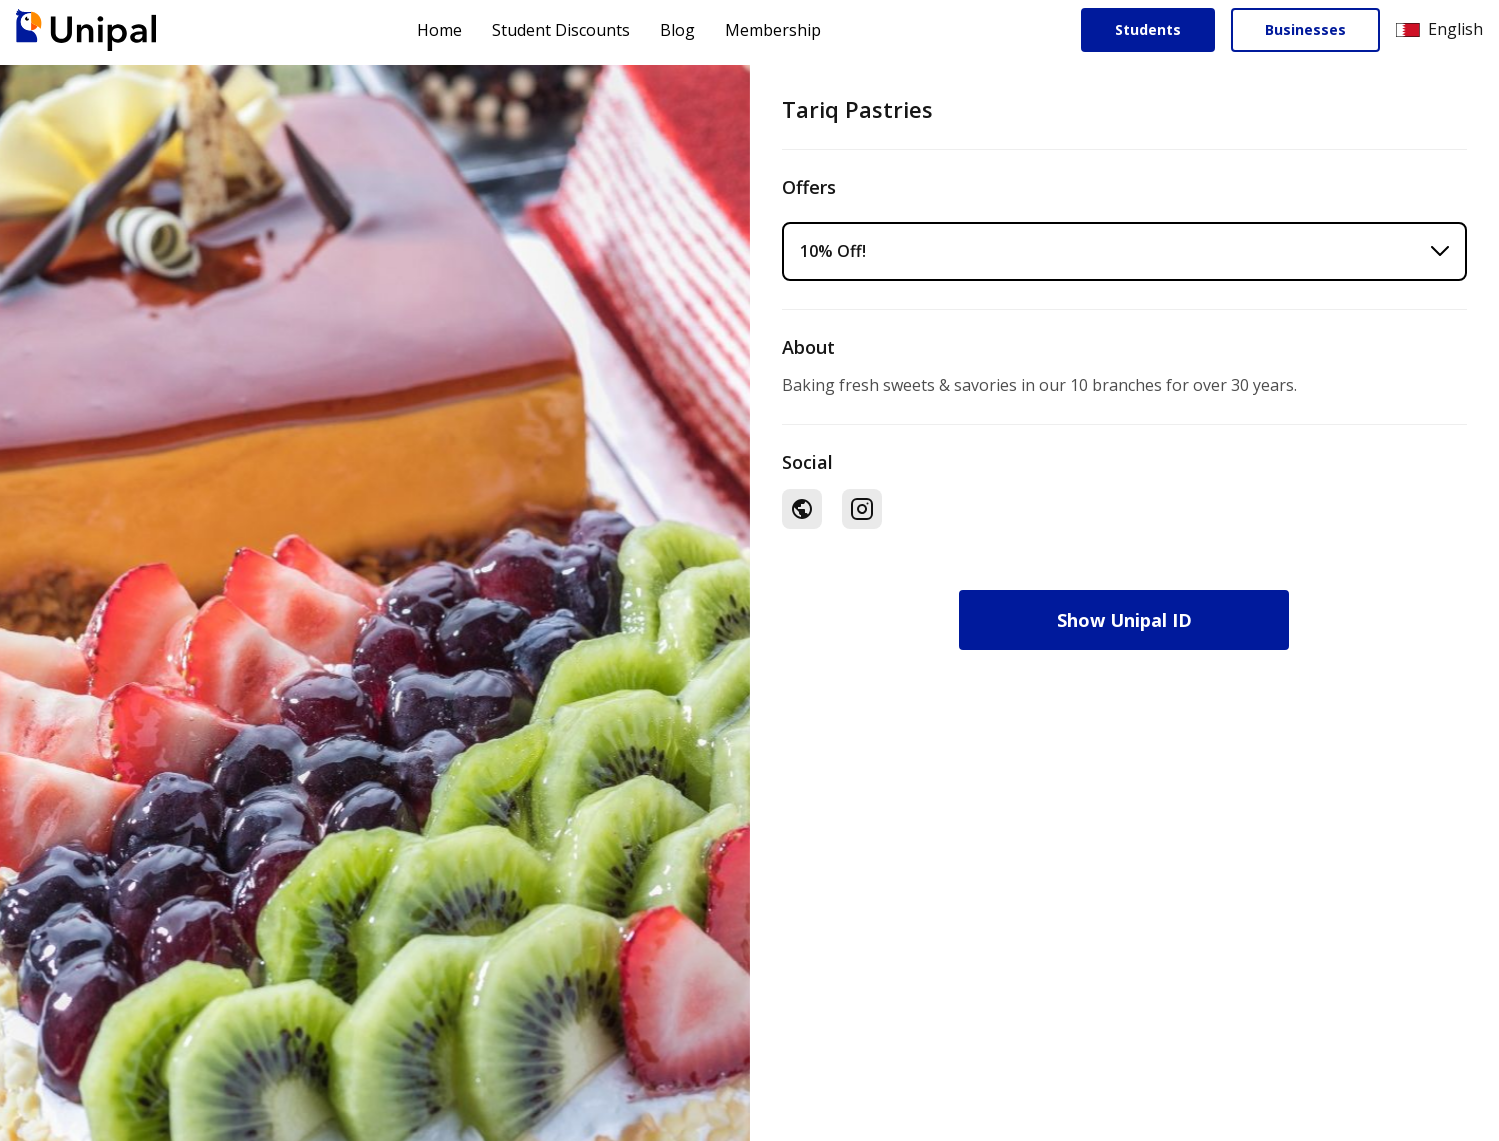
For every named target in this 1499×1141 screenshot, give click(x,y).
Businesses (1305, 29)
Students (1148, 29)
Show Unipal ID (1124, 620)
